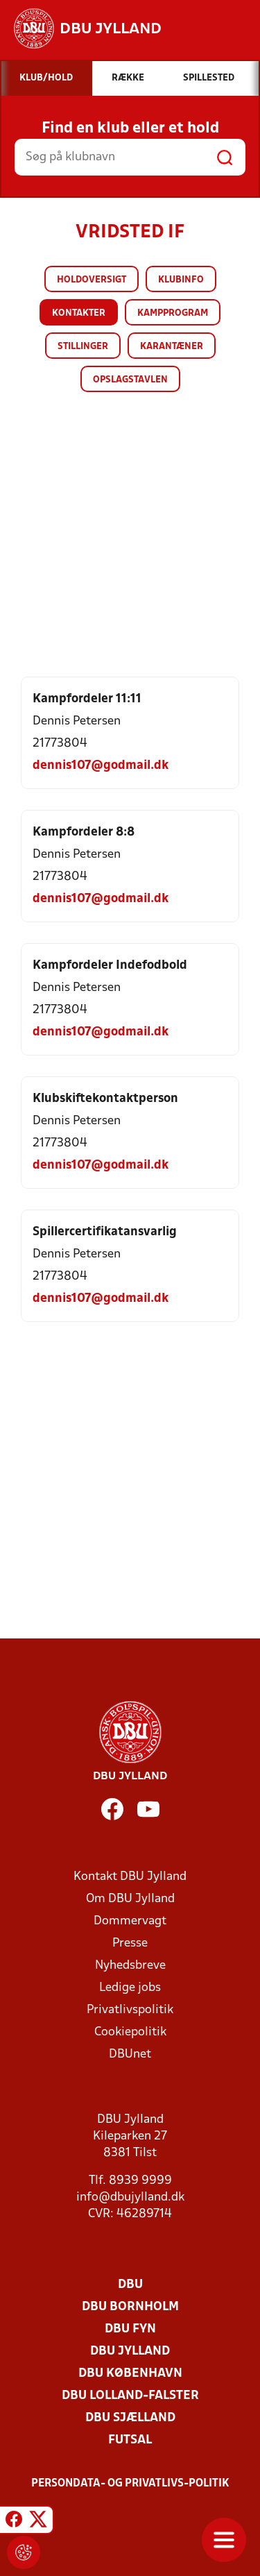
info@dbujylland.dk (130, 2197)
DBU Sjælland (130, 2418)
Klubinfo (181, 280)
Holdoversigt (91, 280)
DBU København (130, 2374)
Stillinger (83, 346)
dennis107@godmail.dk (100, 766)
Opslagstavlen (130, 379)
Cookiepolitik (130, 2032)
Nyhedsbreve (130, 1966)
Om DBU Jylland (130, 1899)
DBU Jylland (130, 2351)
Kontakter (78, 313)
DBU (130, 2285)
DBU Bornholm (130, 2307)
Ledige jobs (130, 1988)
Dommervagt (130, 1921)
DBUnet (130, 2054)
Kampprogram (172, 313)
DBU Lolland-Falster (130, 2396)
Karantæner (171, 346)
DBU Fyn (130, 2329)
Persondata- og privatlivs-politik (130, 2484)
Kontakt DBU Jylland (130, 1877)
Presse (130, 1943)
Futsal (130, 2440)
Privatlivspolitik (130, 2010)
